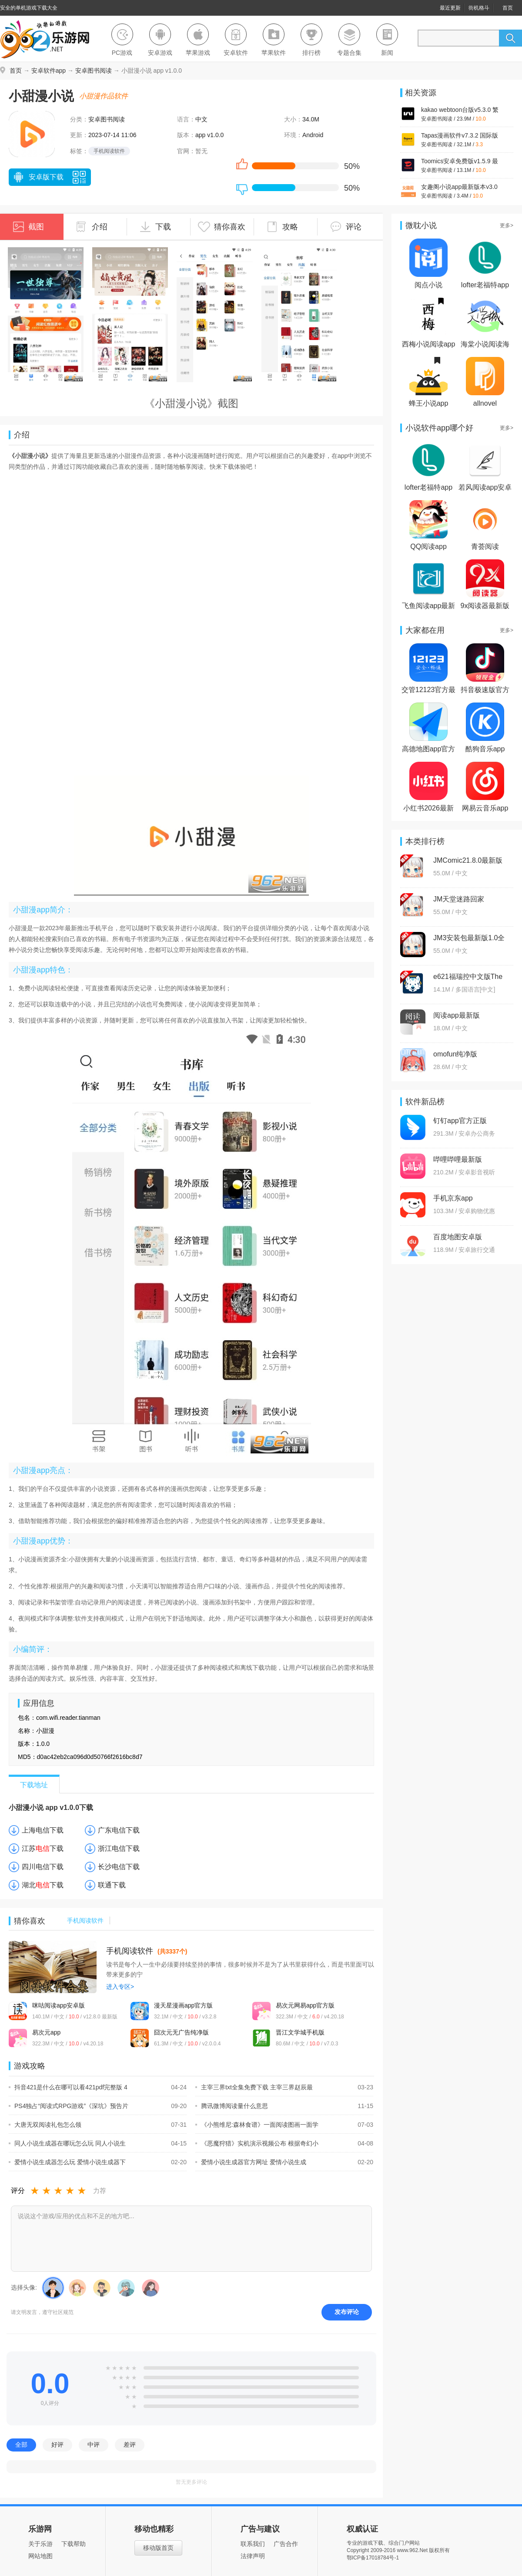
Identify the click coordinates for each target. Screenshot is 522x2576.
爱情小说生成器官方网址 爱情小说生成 (250, 2162)
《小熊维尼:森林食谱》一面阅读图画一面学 (256, 2124)
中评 (93, 2444)
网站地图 (40, 2555)
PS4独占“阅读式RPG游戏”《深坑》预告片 (68, 2105)
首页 (507, 8)
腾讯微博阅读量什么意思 (231, 2105)
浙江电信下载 (119, 1848)
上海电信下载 (43, 1830)
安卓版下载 (38, 178)
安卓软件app (48, 70)
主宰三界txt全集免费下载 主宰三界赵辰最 (254, 2087)
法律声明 (253, 2555)
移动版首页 (158, 2547)
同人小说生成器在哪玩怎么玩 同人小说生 (67, 2143)
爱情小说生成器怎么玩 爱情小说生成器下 (67, 2162)
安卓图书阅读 (93, 70)
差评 (130, 2444)
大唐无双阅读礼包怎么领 (45, 2124)
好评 (57, 2444)
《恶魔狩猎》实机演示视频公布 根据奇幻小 (256, 2143)
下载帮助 (73, 2543)
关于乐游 (40, 2543)
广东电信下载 (119, 1830)
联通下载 (112, 1885)
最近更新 (450, 8)
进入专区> (120, 1986)
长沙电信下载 (119, 1866)
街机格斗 (478, 8)
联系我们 (253, 2543)
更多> (506, 225)
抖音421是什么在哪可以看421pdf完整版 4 (68, 2087)
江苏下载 (43, 1848)
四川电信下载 (43, 1866)
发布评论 (347, 2311)
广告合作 (286, 2543)
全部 (21, 2444)
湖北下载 (43, 1885)
